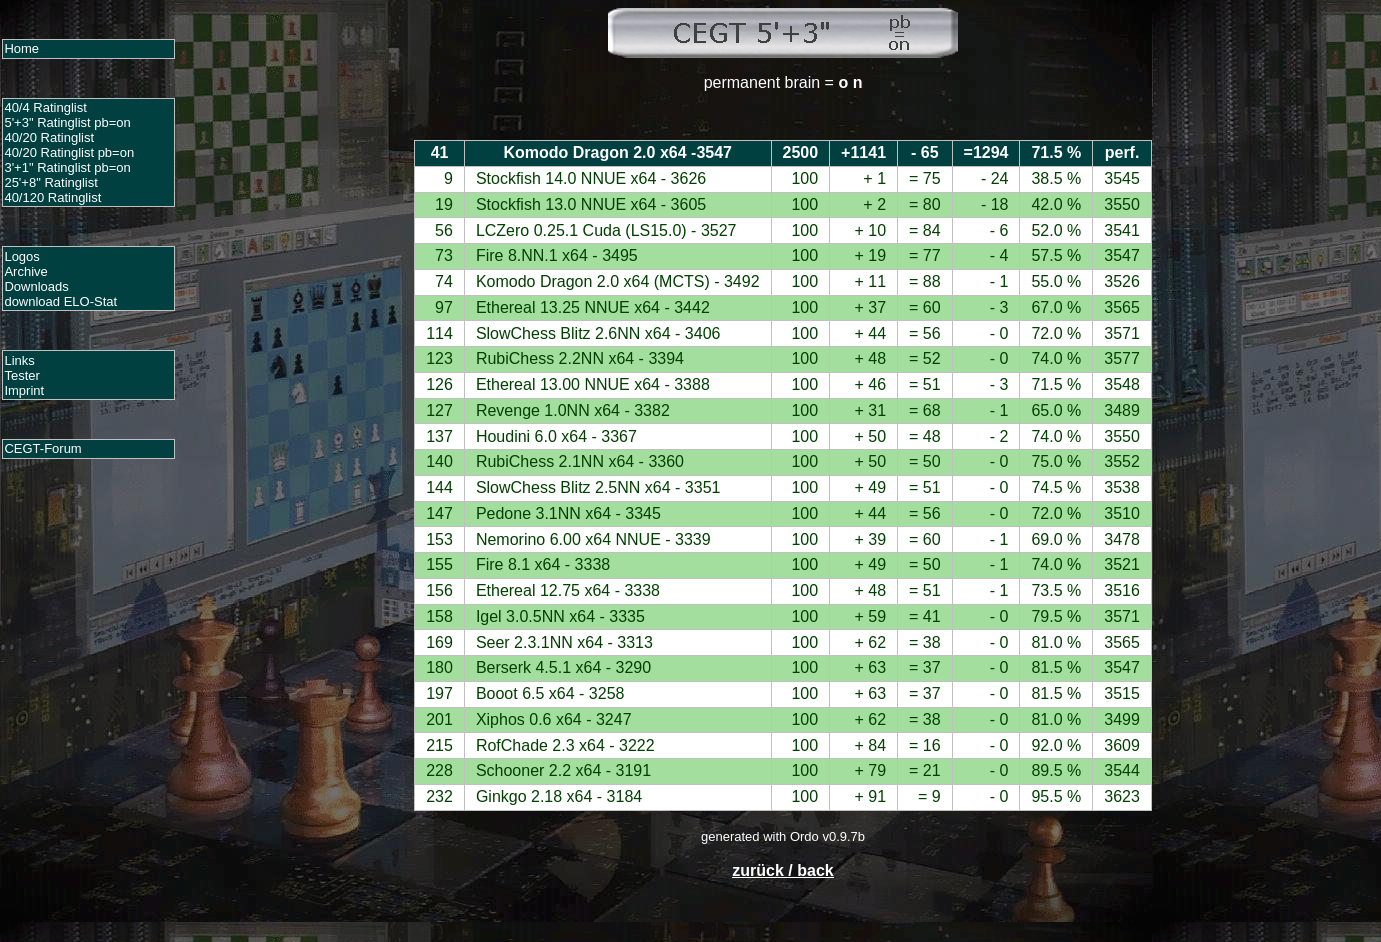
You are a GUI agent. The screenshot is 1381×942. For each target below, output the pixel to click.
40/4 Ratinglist (45, 107)
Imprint (24, 390)
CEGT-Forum (42, 448)
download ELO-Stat (60, 301)
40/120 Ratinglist (52, 197)
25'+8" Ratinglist (50, 182)
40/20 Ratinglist (49, 137)
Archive (25, 271)
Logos (21, 256)
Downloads (36, 286)
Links (19, 360)
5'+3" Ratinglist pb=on (67, 122)
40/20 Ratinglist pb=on (69, 152)
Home (21, 48)
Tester (21, 375)
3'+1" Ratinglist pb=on (67, 167)
